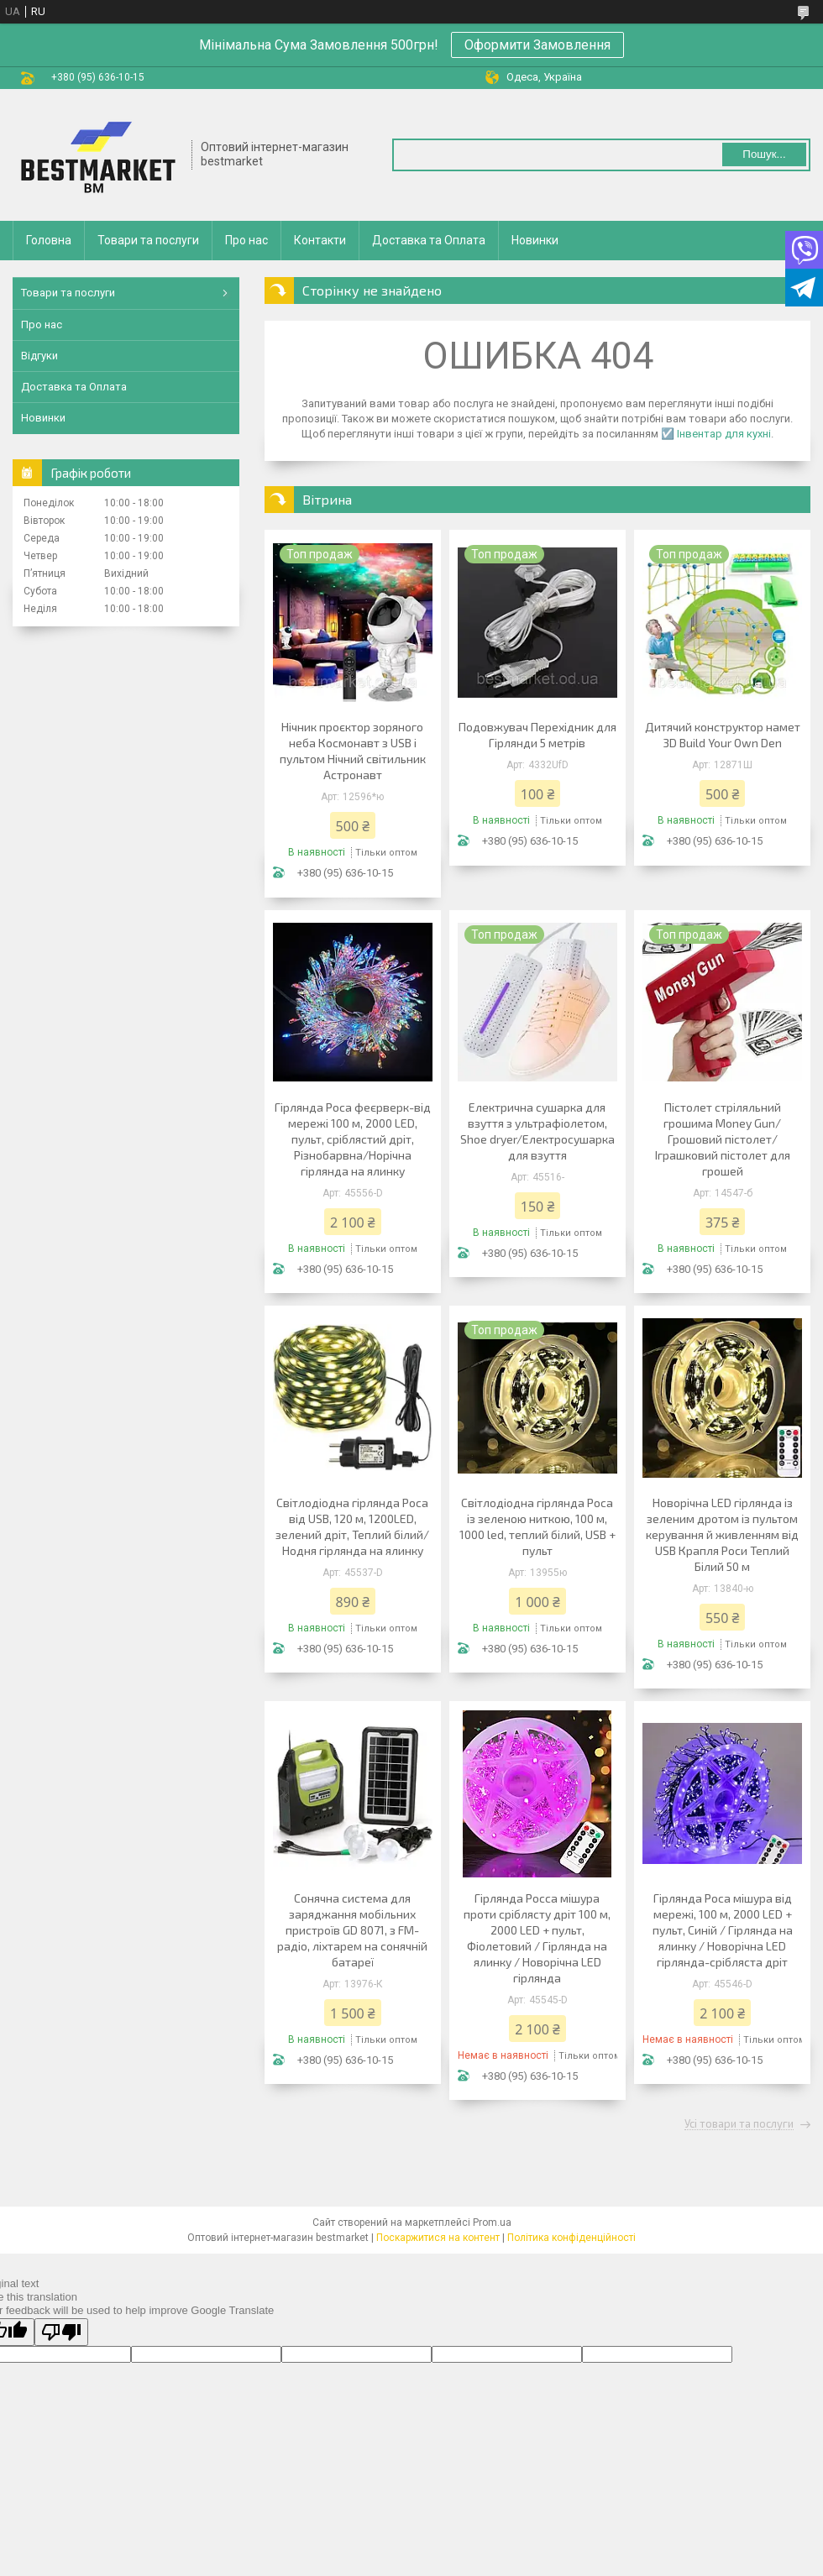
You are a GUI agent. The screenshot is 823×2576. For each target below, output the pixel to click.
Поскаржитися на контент (438, 2238)
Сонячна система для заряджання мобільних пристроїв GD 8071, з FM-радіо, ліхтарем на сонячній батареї (352, 1930)
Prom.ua (492, 2222)
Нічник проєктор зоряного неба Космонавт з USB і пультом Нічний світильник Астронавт (353, 751)
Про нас (246, 240)
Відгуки (39, 355)
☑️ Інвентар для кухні (716, 433)
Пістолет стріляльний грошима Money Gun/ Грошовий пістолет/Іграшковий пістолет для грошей (722, 1139)
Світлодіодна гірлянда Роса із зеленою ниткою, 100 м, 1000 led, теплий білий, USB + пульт (537, 1526)
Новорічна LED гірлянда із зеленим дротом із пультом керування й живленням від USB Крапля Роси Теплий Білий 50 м (722, 1534)
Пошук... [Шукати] (763, 154)
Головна (48, 240)
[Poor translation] (61, 2332)
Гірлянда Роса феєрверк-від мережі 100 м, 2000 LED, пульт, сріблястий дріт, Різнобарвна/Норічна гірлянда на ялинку (353, 1139)
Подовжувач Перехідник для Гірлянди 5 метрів (537, 735)
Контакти (320, 240)
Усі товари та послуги (739, 2124)
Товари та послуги (148, 240)
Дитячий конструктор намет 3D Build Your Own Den (722, 735)
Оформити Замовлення (537, 45)
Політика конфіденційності (571, 2238)
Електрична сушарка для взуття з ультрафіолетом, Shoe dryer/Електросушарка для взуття (537, 1131)
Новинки (534, 240)
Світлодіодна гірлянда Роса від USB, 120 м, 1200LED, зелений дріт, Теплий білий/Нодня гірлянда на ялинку (352, 1526)
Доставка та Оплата (428, 240)
